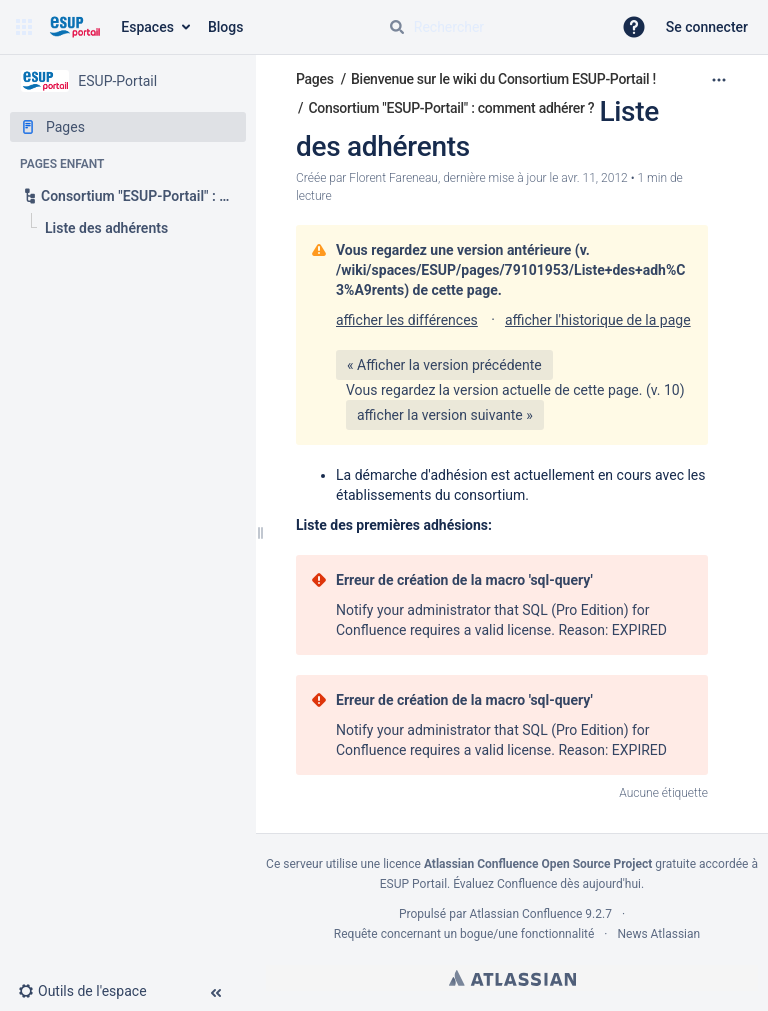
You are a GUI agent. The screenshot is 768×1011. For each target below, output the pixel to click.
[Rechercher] (397, 27)
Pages (315, 79)
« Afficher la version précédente (444, 365)
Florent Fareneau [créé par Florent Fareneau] (393, 178)
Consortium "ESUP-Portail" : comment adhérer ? (451, 108)
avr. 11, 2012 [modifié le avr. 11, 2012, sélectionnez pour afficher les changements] (594, 178)
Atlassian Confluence (525, 914)
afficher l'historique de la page (598, 320)
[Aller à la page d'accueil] (74, 27)
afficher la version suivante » (445, 415)
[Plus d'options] (719, 80)
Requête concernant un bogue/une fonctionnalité (464, 934)
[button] (24, 27)
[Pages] (128, 127)
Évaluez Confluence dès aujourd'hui (547, 884)
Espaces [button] (147, 27)
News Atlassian (659, 934)
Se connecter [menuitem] (707, 27)
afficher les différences (407, 320)
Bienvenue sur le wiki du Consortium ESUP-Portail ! (503, 79)
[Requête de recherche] (492, 27)
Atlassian (512, 978)
